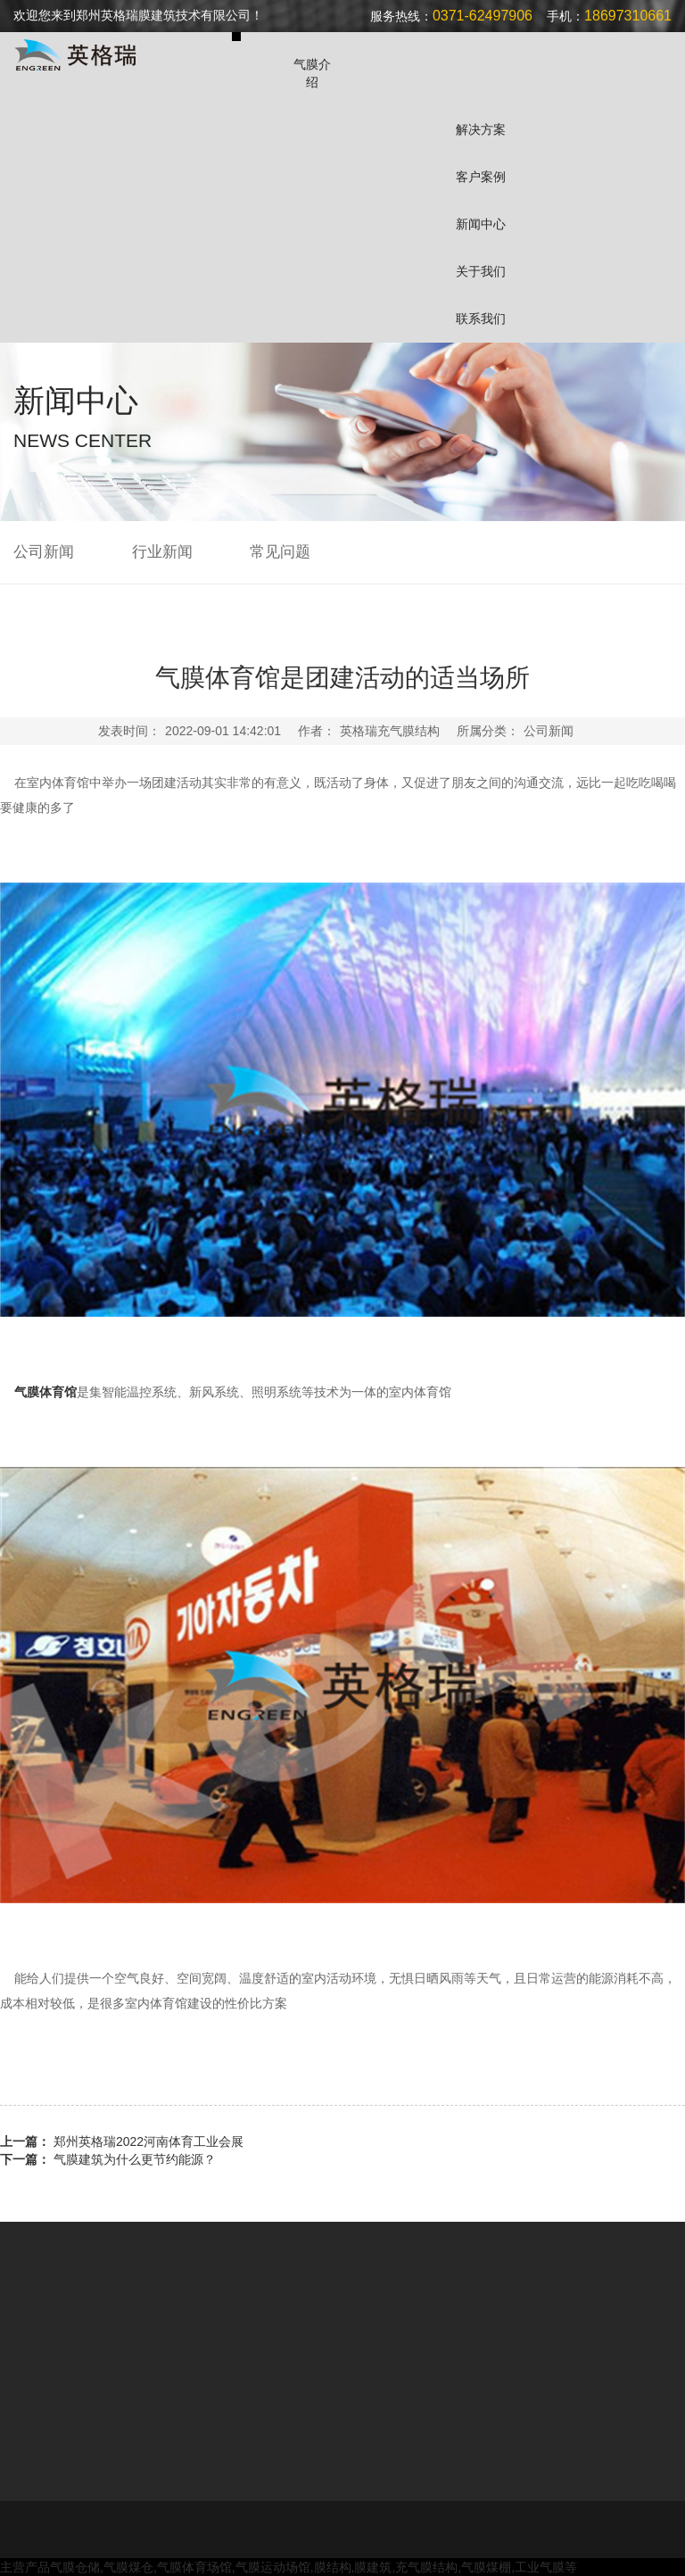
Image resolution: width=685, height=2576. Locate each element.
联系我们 (481, 318)
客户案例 (481, 177)
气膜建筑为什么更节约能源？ (135, 2159)
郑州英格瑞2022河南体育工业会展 (148, 2141)
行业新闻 (162, 551)
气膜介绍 (312, 73)
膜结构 (332, 2567)
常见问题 (280, 551)
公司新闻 (43, 551)
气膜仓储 (75, 2567)
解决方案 (481, 129)
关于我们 (481, 271)
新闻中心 (481, 224)
